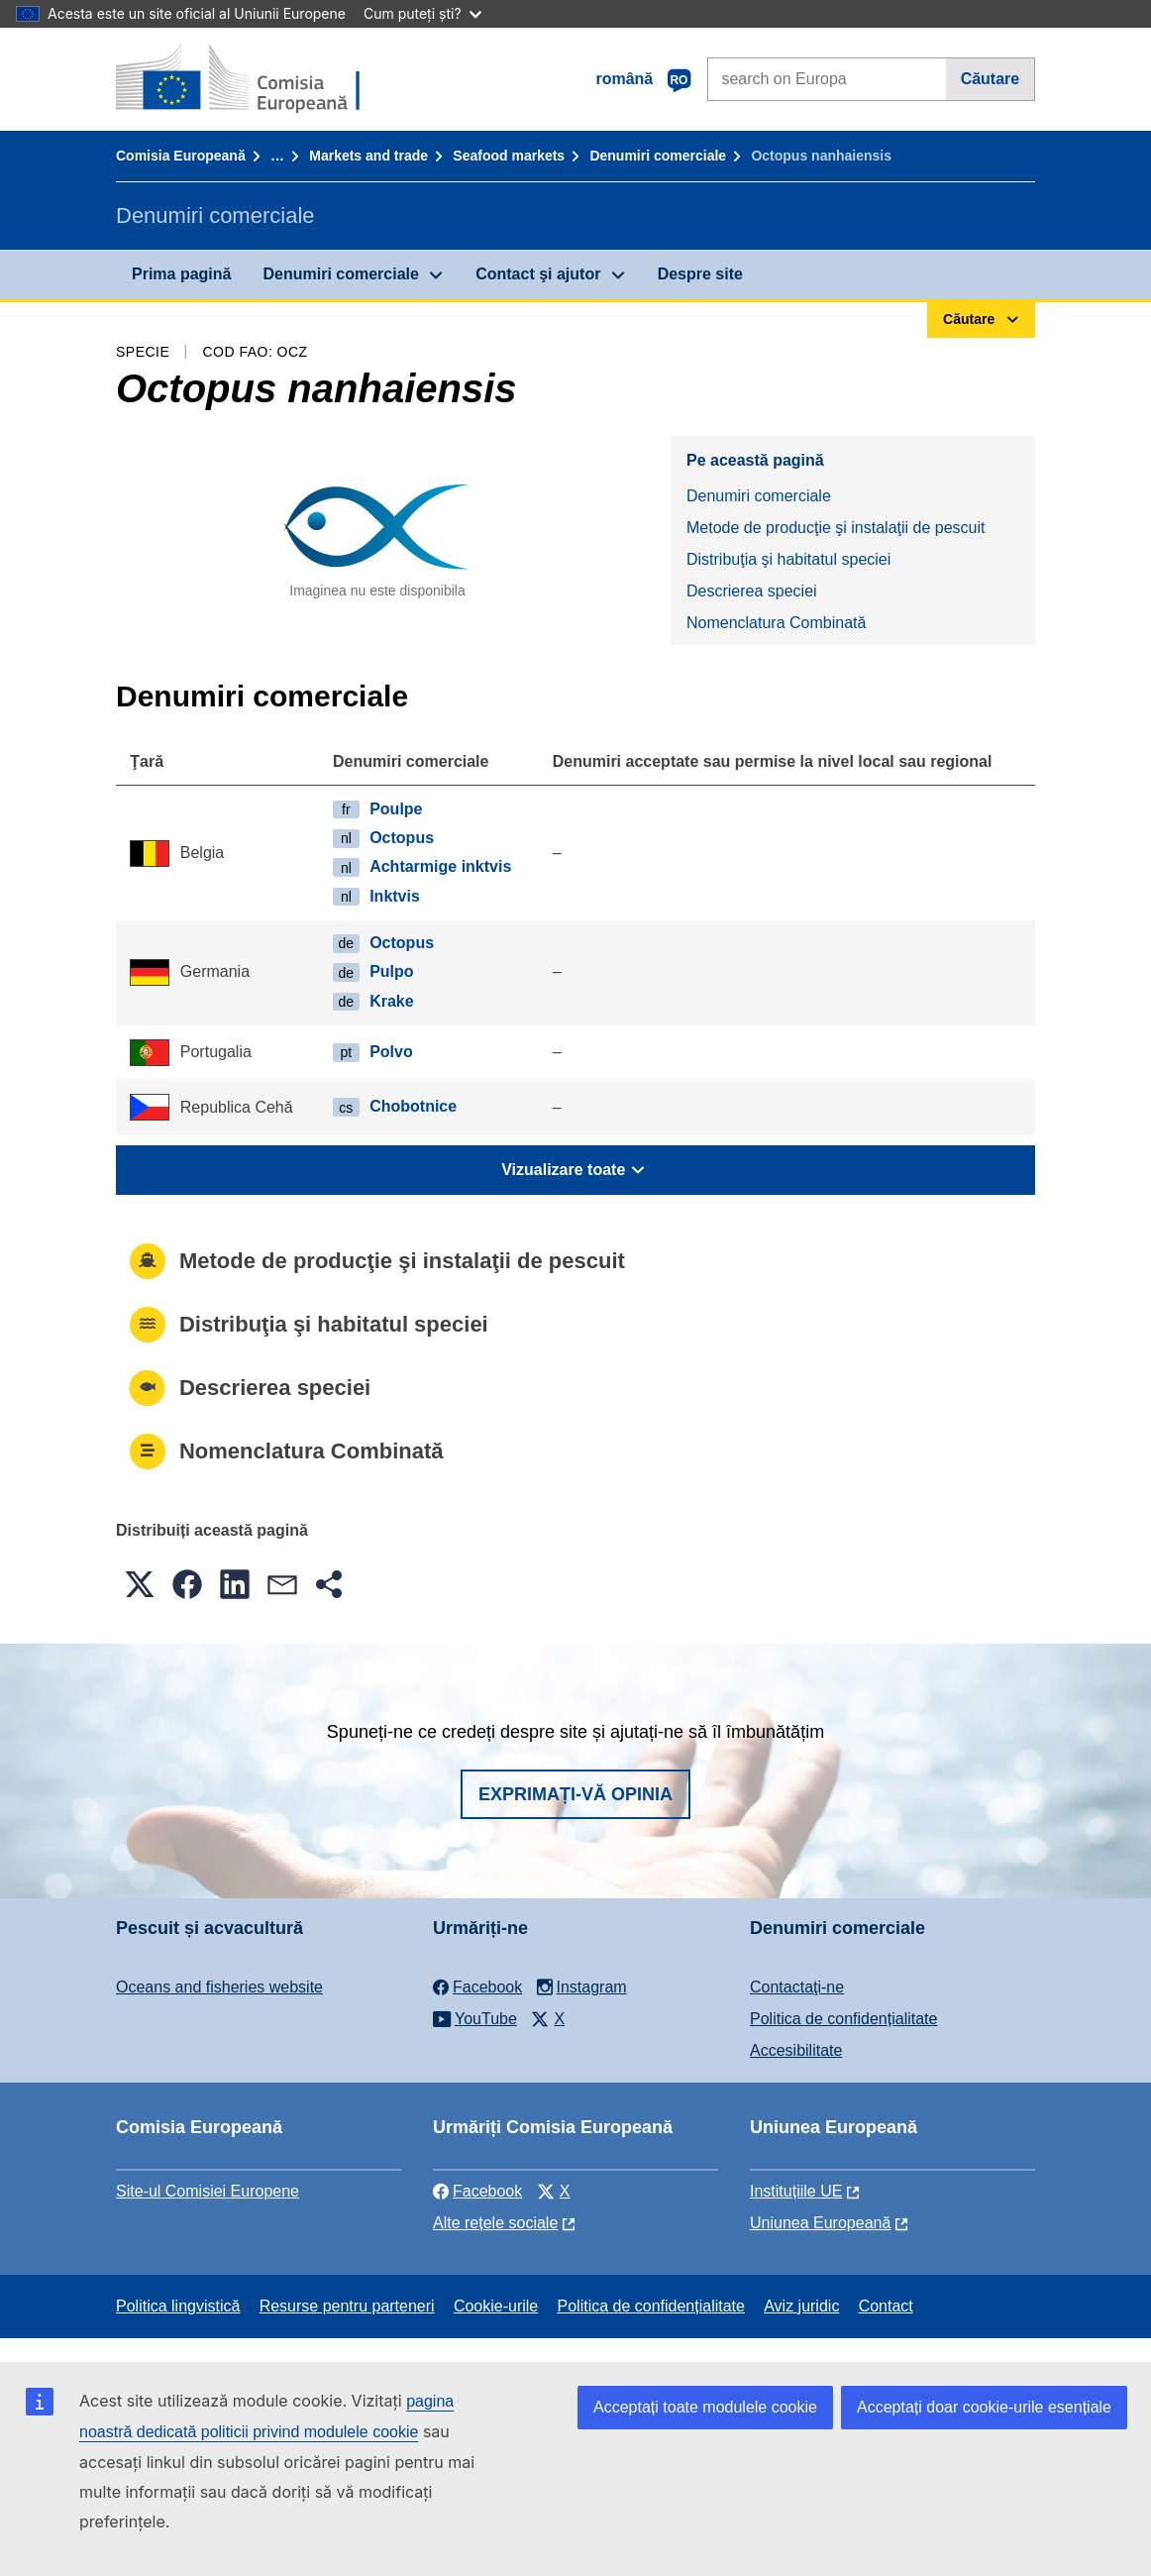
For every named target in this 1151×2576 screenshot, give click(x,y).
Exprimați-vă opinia (575, 1794)
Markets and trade (368, 155)
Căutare (990, 78)
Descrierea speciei (751, 591)
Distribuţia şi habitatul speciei (788, 559)
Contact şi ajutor (537, 274)
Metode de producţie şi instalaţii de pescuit (836, 527)
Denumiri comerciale (657, 155)
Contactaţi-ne (797, 1987)
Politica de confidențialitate (843, 2018)
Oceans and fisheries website (219, 1987)
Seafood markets (509, 155)
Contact (886, 2306)
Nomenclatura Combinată (776, 622)
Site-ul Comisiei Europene (207, 2191)
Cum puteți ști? (422, 13)
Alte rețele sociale (495, 2222)
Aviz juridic (801, 2306)
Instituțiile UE (796, 2191)
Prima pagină (181, 274)
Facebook (477, 2191)
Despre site (700, 274)
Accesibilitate (796, 2050)
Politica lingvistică (178, 2306)
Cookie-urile (496, 2306)
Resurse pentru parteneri (347, 2306)
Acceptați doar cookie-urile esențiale (984, 2407)
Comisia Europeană (181, 155)
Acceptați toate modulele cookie (705, 2407)
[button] (139, 1584)
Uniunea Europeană (820, 2222)
